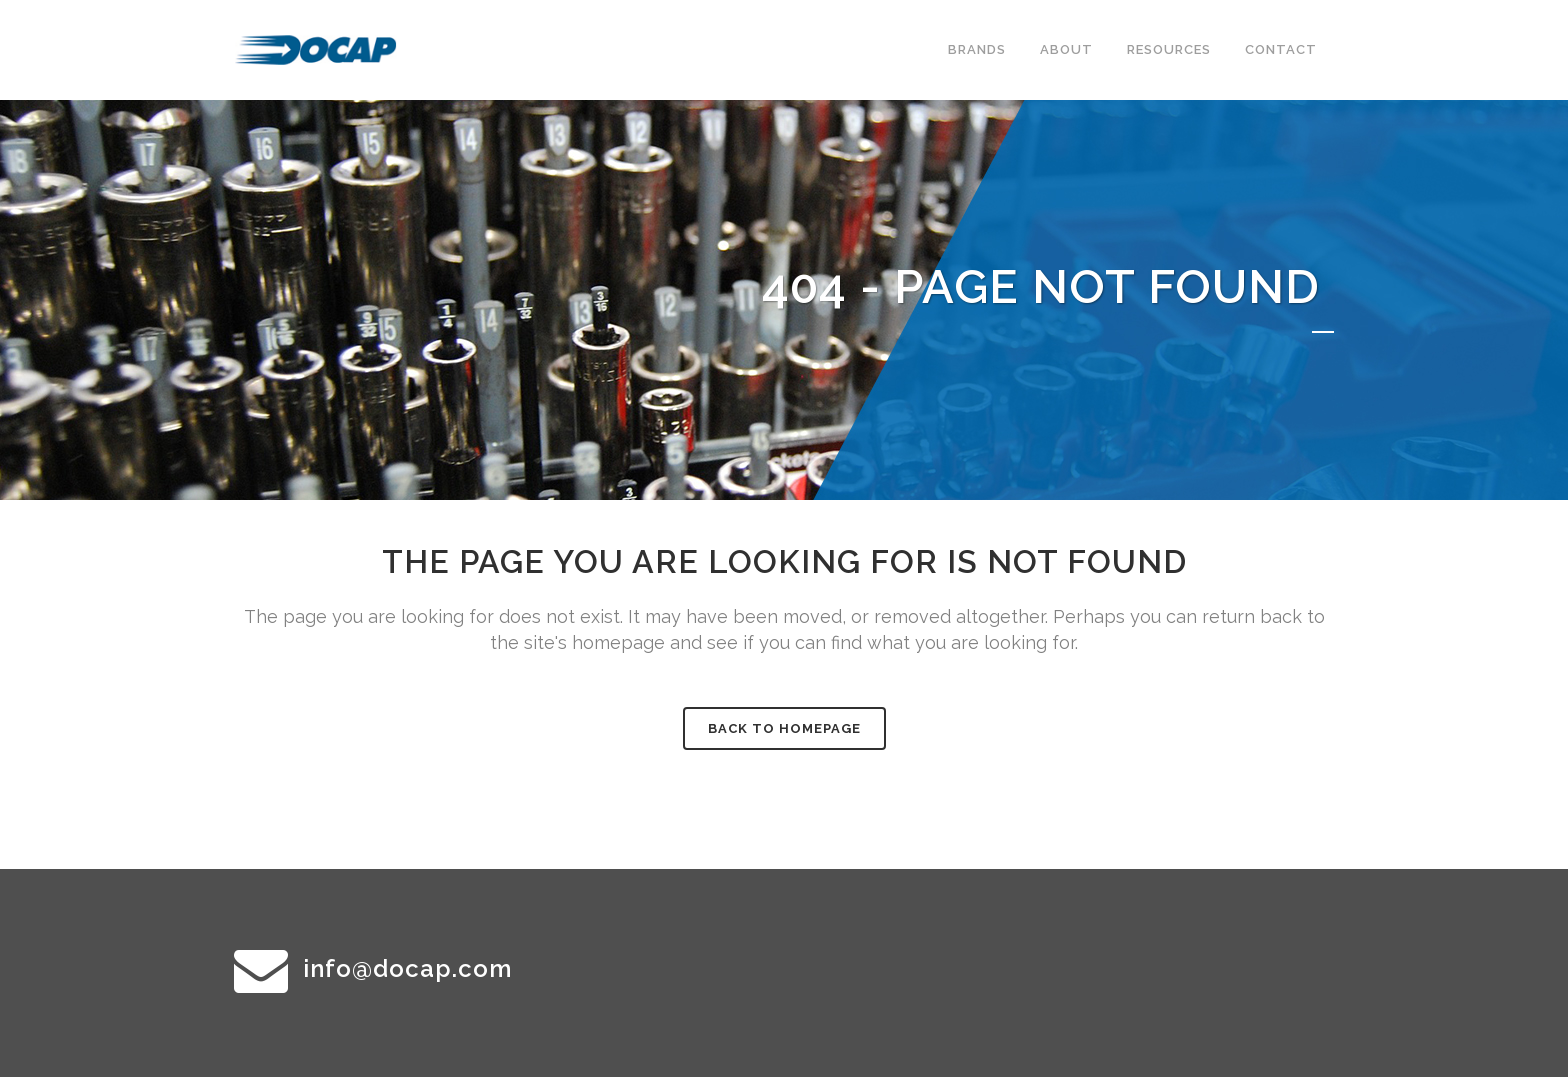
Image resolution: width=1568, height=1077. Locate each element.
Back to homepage (784, 728)
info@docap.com (407, 968)
